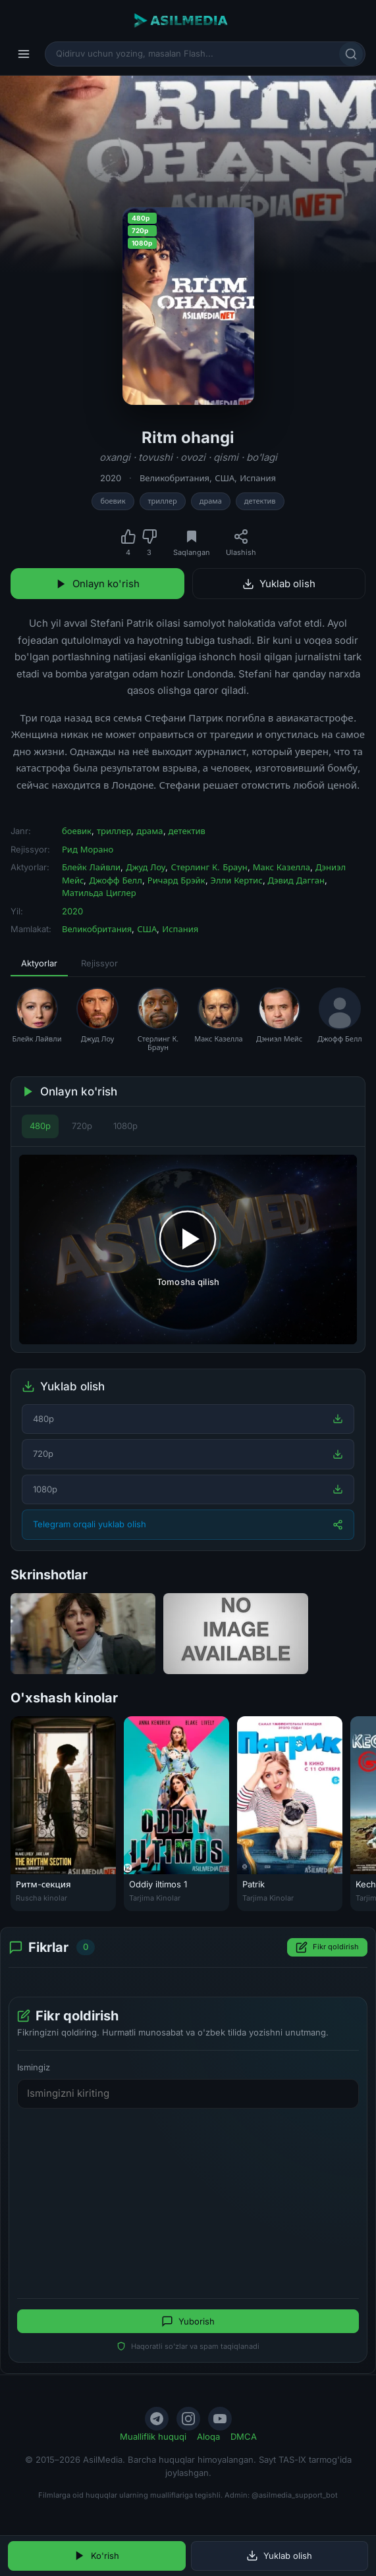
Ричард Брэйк (176, 880)
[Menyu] (24, 54)
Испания (258, 478)
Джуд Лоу (145, 867)
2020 (110, 478)
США (224, 478)
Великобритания (174, 478)
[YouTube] (220, 2419)
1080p (125, 1125)
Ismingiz (33, 2067)
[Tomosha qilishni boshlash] (188, 1250)
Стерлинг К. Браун (209, 867)
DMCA (243, 2436)
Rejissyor (99, 963)
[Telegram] (157, 2419)
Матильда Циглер (99, 892)
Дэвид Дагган (296, 880)
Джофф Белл (115, 880)
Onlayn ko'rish (97, 583)
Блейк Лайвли (91, 867)
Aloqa (208, 2436)
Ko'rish (96, 2556)
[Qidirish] (351, 54)
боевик (112, 501)
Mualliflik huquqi (153, 2436)
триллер (162, 501)
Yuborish (188, 2321)
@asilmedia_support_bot (295, 2495)
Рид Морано (87, 849)
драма (211, 501)
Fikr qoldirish (327, 1947)
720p (82, 1125)
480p (40, 1125)
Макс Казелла (281, 867)
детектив (260, 501)
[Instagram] (188, 2419)
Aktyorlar (39, 963)
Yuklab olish (278, 583)
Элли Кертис (237, 880)
